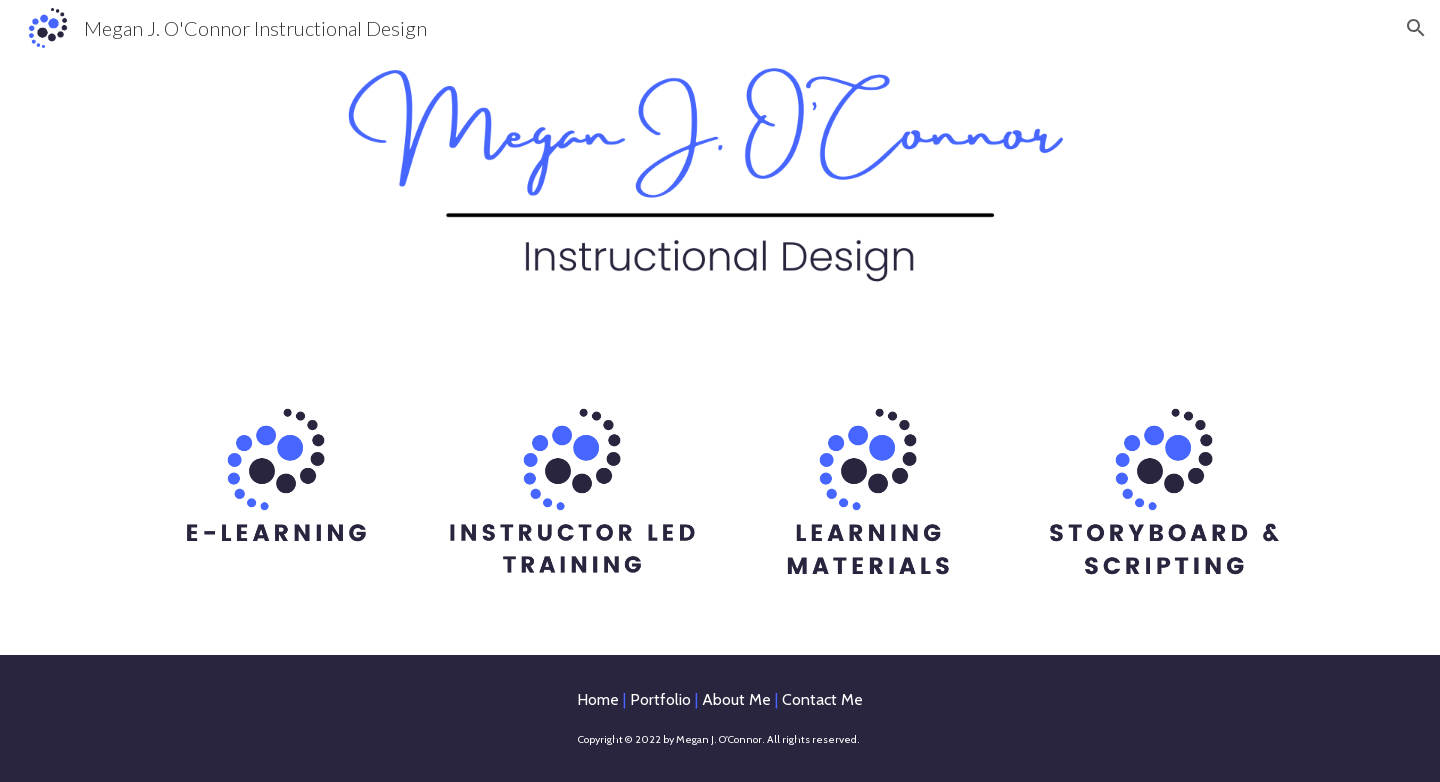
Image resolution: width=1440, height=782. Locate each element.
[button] (1416, 28)
